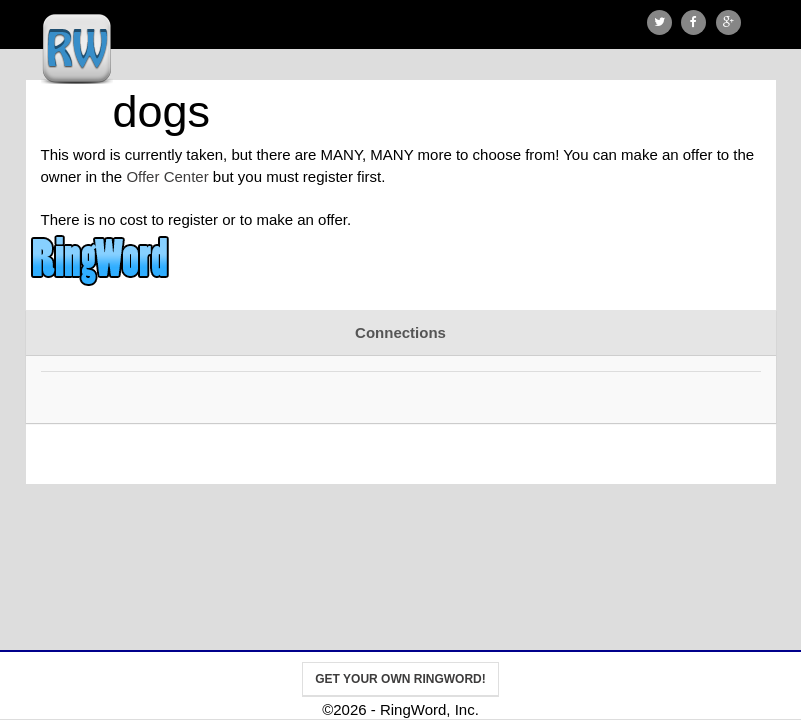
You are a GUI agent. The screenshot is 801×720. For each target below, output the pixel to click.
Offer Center (167, 176)
